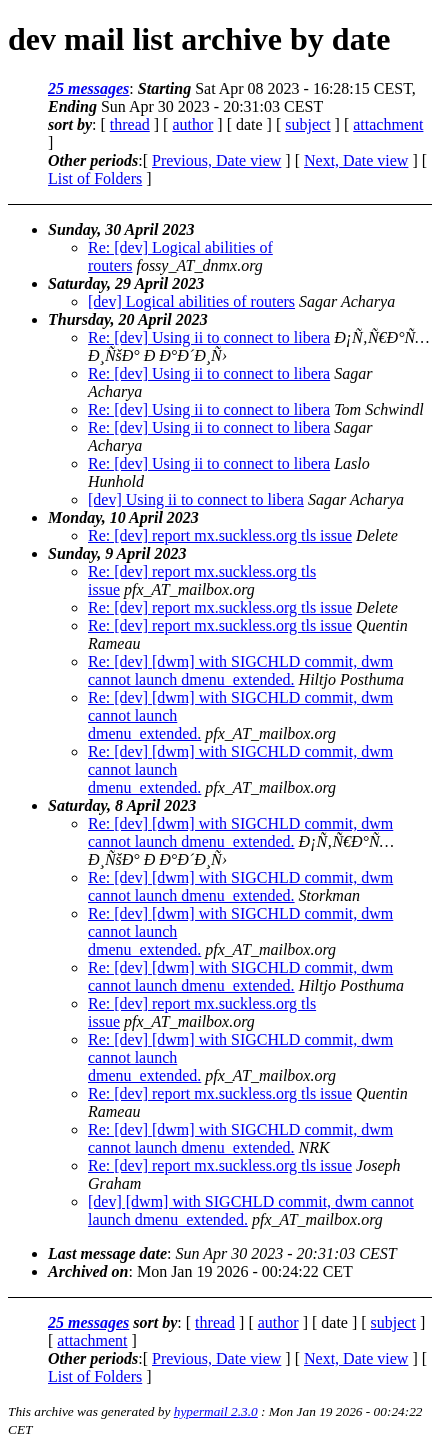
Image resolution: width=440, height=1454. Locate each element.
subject (307, 124)
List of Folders (95, 178)
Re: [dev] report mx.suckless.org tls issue (220, 535)
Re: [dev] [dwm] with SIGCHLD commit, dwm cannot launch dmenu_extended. (240, 670)
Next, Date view (356, 160)
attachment (388, 124)
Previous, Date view (216, 160)
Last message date (107, 1253)
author (192, 124)
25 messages (88, 88)
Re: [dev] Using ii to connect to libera (209, 337)
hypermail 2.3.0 (216, 1411)
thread (130, 124)
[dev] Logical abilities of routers (191, 301)
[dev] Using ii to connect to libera (196, 499)
